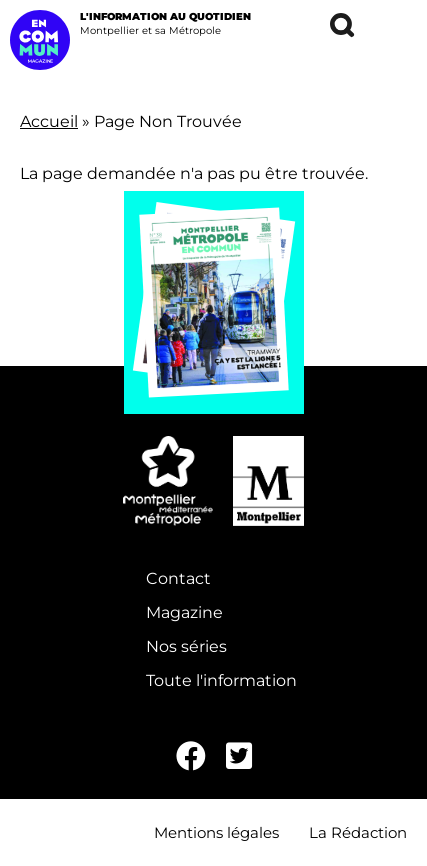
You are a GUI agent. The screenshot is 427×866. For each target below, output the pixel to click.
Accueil (49, 121)
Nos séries (186, 646)
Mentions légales (216, 832)
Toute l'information (221, 680)
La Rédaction (358, 832)
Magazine (184, 612)
